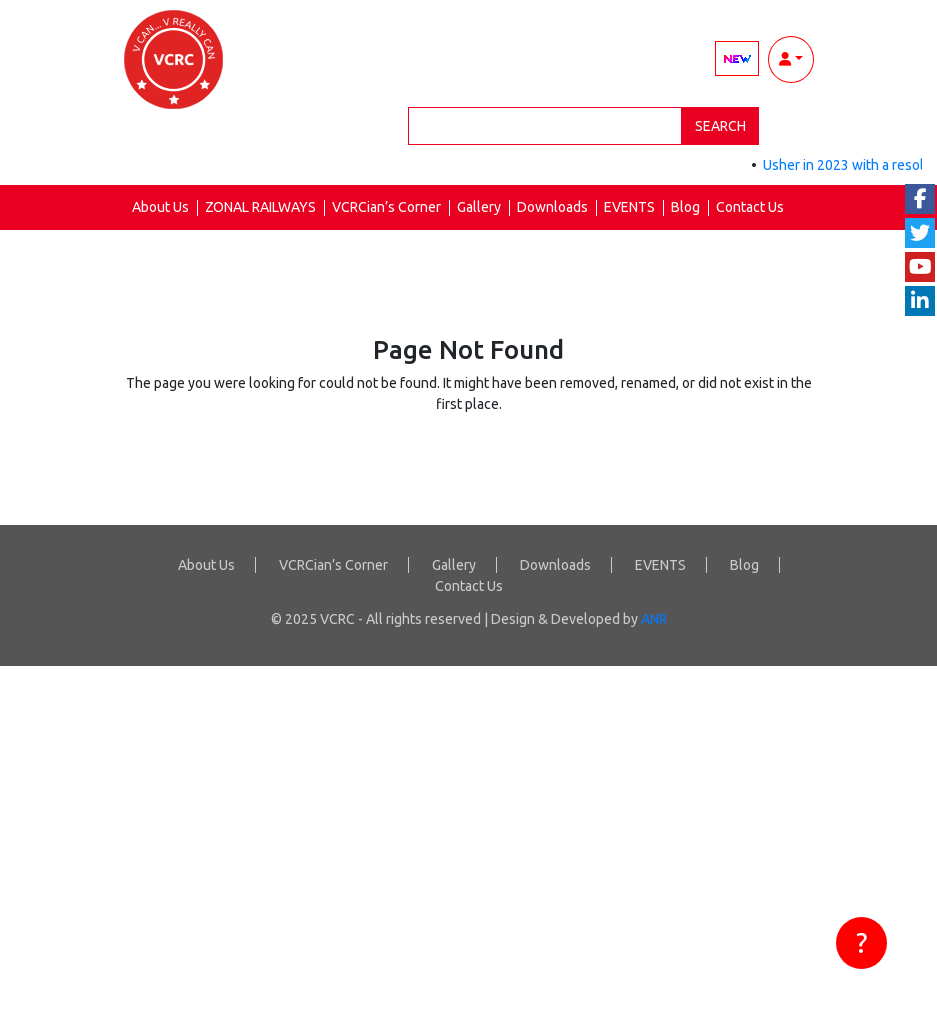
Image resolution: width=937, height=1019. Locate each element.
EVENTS (629, 207)
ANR (654, 619)
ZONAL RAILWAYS (260, 207)
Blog (685, 207)
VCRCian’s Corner (386, 207)
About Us (160, 207)
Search (720, 126)
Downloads (552, 207)
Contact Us (750, 207)
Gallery (479, 207)
